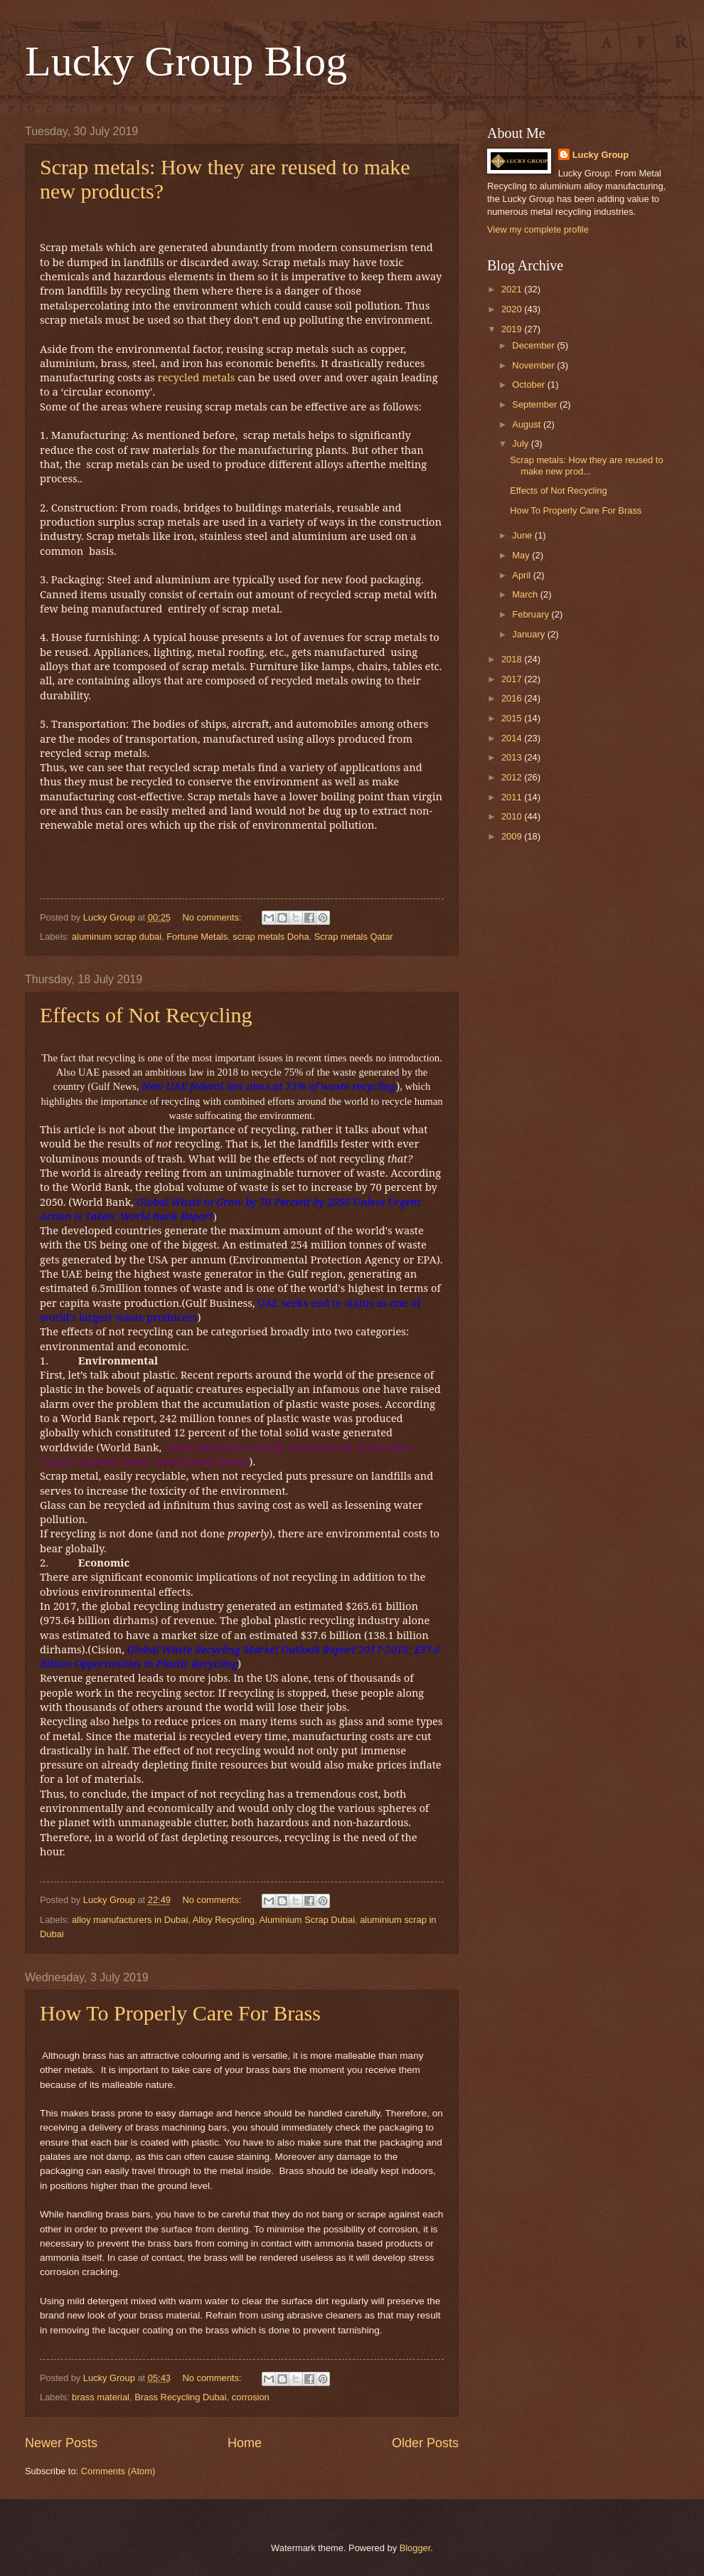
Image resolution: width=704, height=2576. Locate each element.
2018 (512, 659)
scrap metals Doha (271, 936)
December (534, 345)
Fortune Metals (197, 936)
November (534, 365)
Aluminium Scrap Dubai (307, 1919)
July (521, 443)
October (529, 384)
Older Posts (425, 2443)
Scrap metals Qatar (353, 936)
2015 (512, 718)
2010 (512, 816)
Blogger (415, 2548)
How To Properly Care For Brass (180, 2013)
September (536, 404)
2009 (512, 836)
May (522, 555)
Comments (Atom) (118, 2471)
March (526, 594)
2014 (512, 738)
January (529, 634)
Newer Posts (61, 2443)
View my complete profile (538, 229)
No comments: (213, 917)
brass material (100, 2397)
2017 (512, 679)
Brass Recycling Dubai (180, 2397)
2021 (512, 289)
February (531, 614)
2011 (512, 797)
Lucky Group (600, 154)
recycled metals (196, 377)
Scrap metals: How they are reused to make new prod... (586, 465)
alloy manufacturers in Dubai (130, 1919)
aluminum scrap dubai (116, 936)
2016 (512, 698)
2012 (512, 777)
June (523, 535)
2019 (512, 329)
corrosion (251, 2397)
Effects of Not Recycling (146, 1015)
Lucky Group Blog (186, 61)
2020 (512, 309)
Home (245, 2443)
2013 (512, 757)
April (522, 575)
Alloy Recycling (224, 1919)
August (527, 424)
